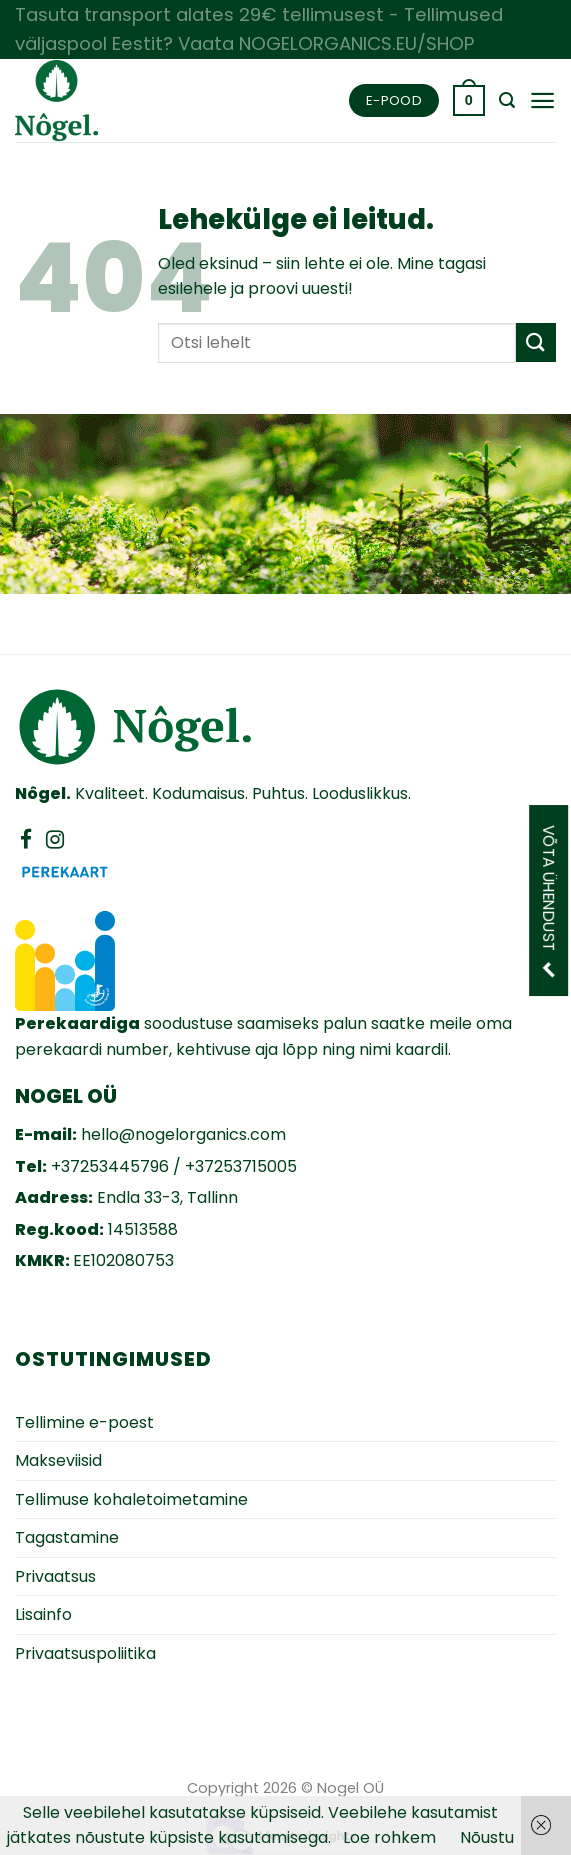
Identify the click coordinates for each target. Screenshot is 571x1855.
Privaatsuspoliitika (85, 1653)
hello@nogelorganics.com (183, 1134)
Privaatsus (55, 1576)
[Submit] (536, 342)
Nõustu (487, 1837)
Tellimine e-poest (84, 1422)
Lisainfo (43, 1614)
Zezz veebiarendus (442, 1786)
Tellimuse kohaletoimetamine (131, 1499)
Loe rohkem (389, 1837)
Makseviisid (58, 1460)
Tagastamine (67, 1537)
